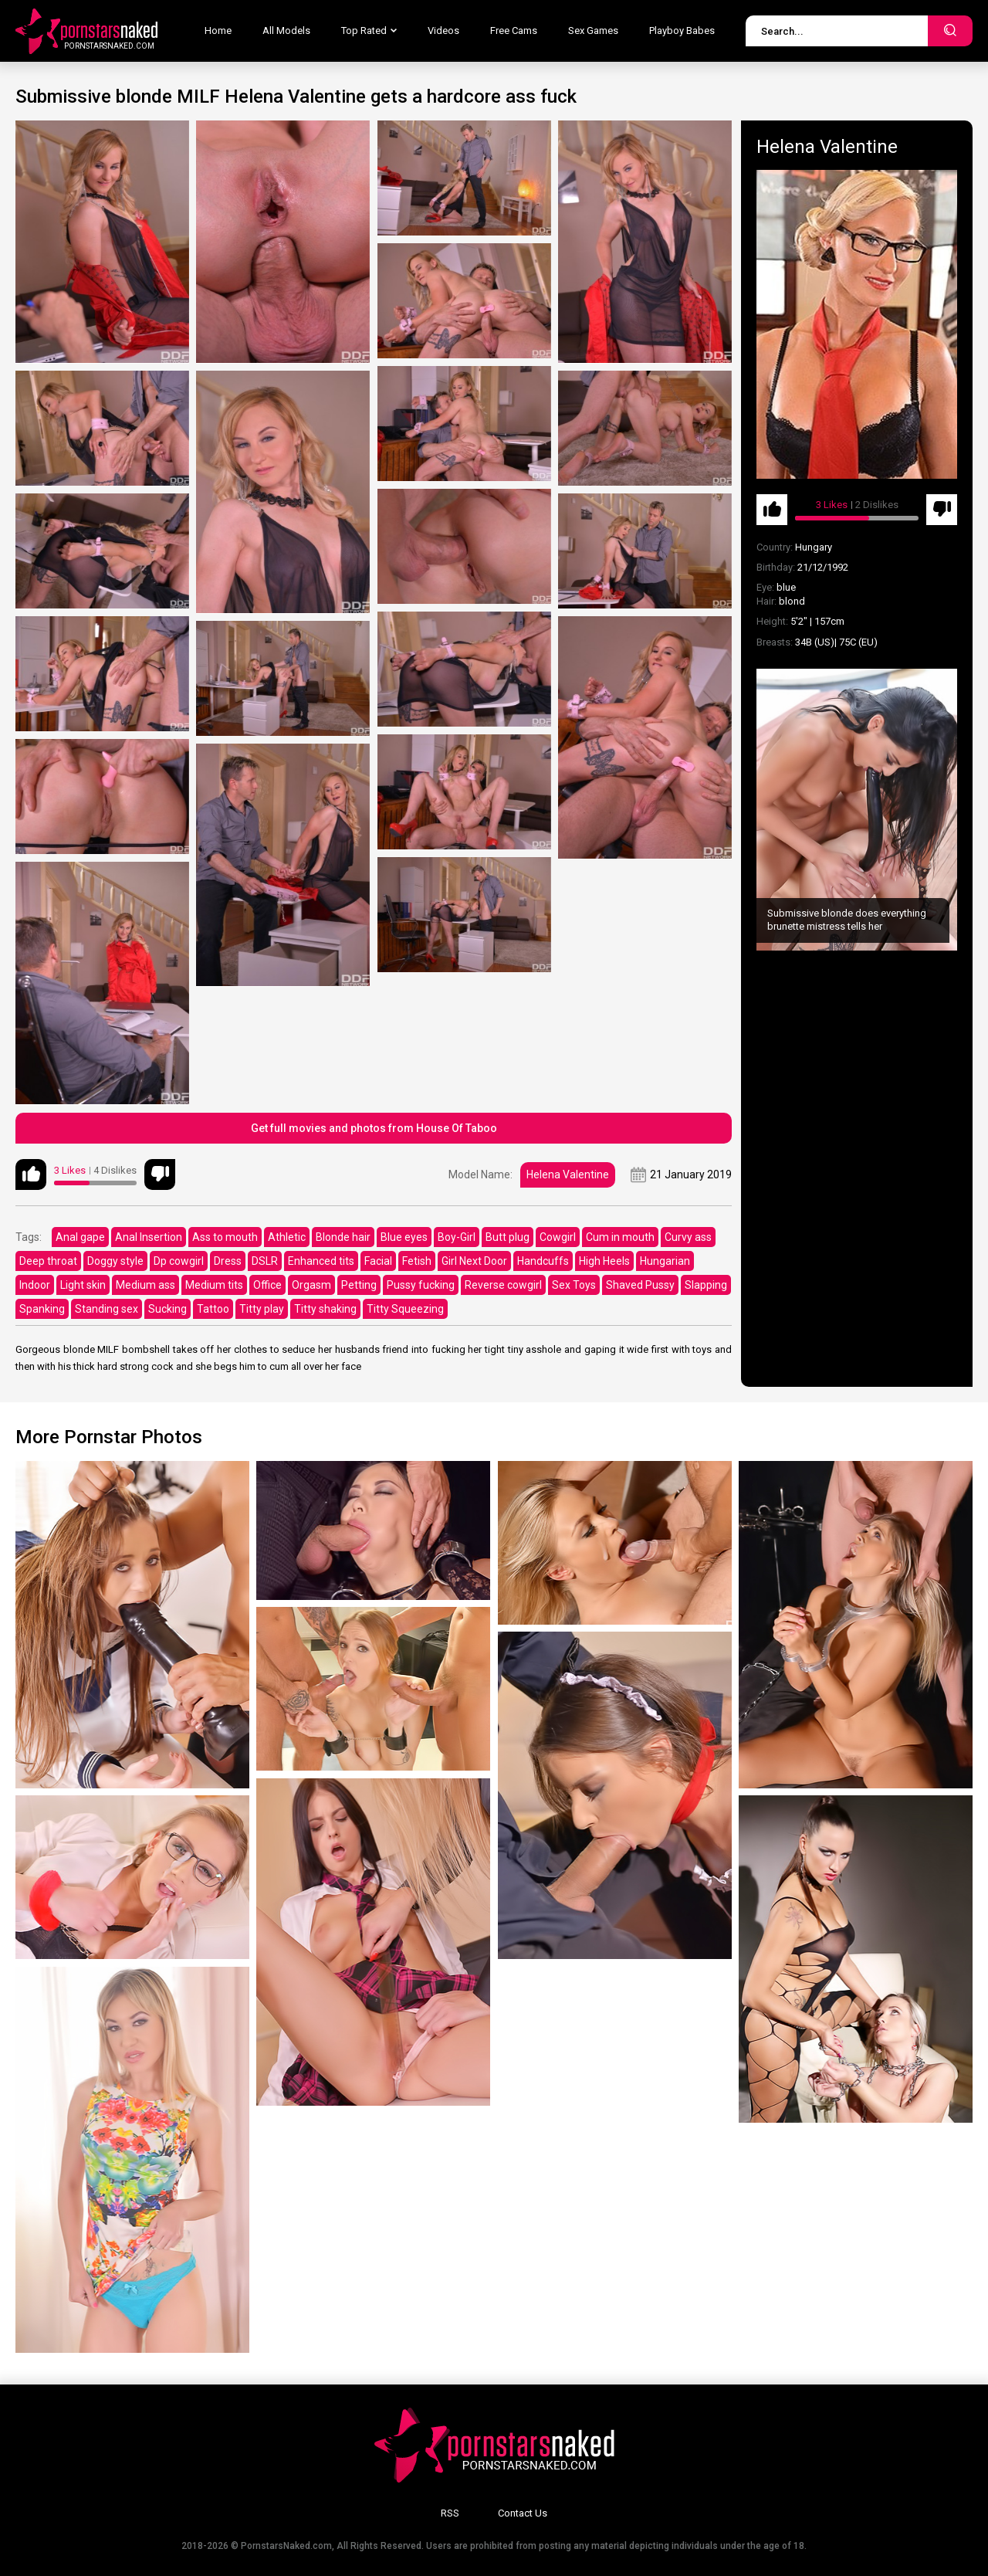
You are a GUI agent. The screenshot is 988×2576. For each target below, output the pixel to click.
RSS (450, 2513)
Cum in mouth (620, 1237)
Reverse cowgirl (503, 1285)
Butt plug (508, 1237)
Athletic (287, 1237)
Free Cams (513, 30)
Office (267, 1285)
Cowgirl (558, 1237)
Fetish (416, 1261)
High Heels (604, 1261)
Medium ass (145, 1285)
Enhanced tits (321, 1261)
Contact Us (522, 2513)
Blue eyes (404, 1237)
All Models (286, 30)
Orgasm (311, 1285)
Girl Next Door (474, 1261)
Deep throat (48, 1261)
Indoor (34, 1285)
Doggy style (115, 1261)
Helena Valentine (567, 1174)
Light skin (83, 1285)
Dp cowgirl (179, 1261)
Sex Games (593, 30)
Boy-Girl (456, 1237)
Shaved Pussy (640, 1285)
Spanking (42, 1309)
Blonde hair (343, 1237)
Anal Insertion (148, 1237)
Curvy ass (688, 1237)
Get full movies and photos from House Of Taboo (374, 1128)
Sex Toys (574, 1285)
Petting (359, 1285)
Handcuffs (543, 1261)
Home (218, 30)
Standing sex (106, 1309)
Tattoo (213, 1309)
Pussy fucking (421, 1285)
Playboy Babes (682, 30)
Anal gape (80, 1237)
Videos (443, 30)
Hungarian (665, 1261)
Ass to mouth (225, 1237)
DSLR (265, 1261)
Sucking (167, 1309)
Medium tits (214, 1285)
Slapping (706, 1285)
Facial (378, 1261)
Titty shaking (325, 1309)
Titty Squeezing (405, 1309)
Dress (228, 1261)
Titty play (261, 1309)
